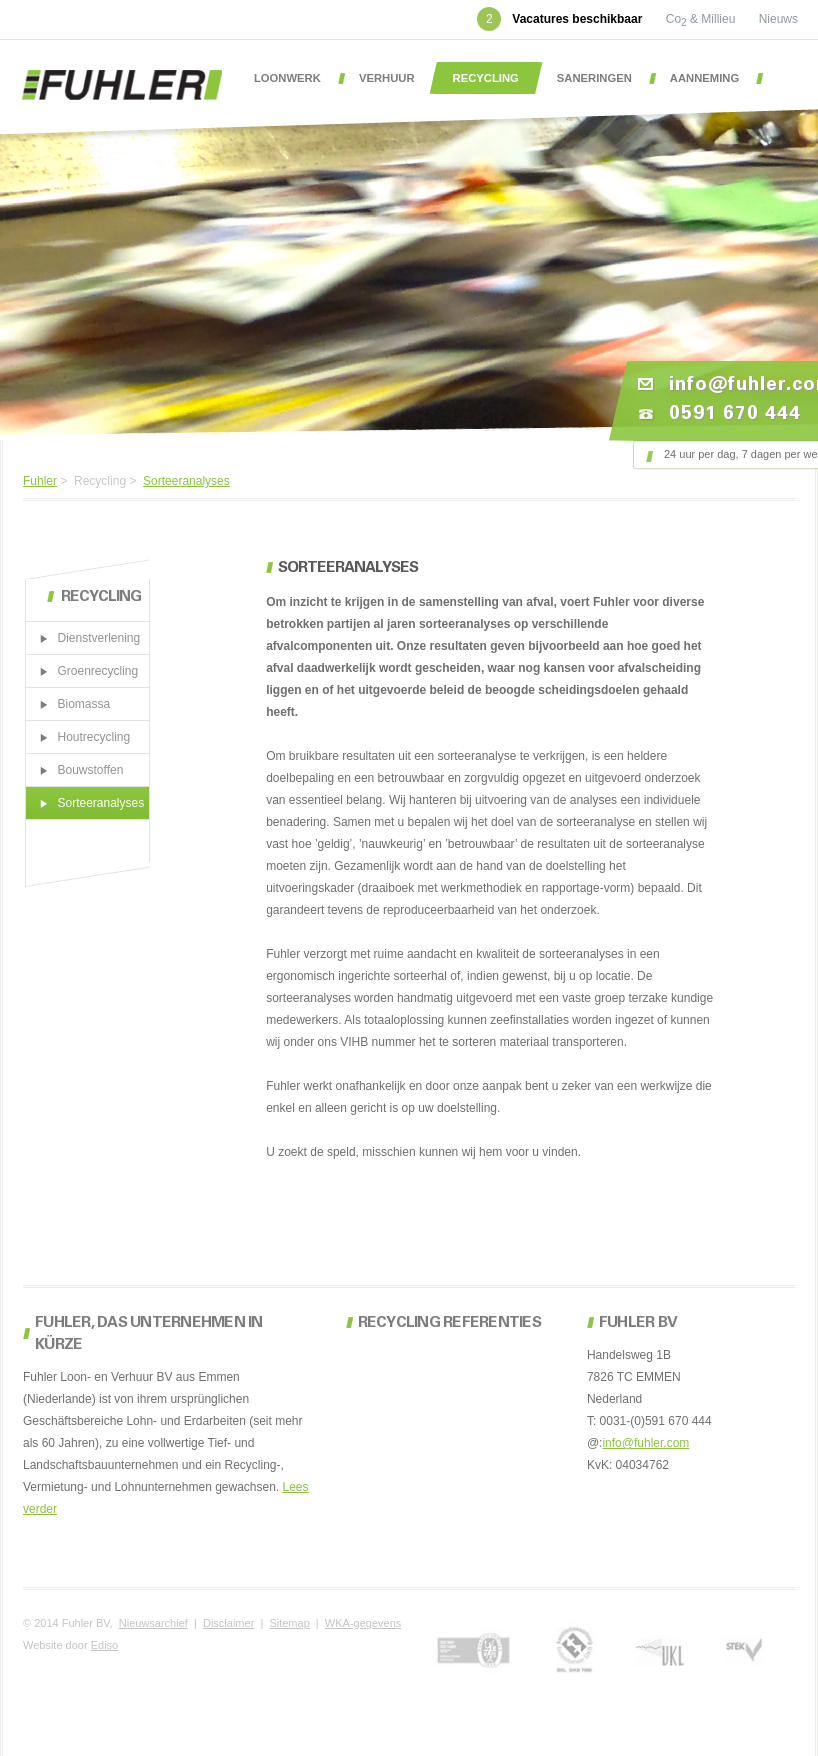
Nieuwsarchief (153, 1623)
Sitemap (289, 1623)
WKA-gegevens (363, 1623)
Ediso (105, 1645)
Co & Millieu (702, 19)
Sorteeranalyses (186, 481)
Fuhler (40, 481)
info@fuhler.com (645, 1443)
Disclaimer (228, 1623)
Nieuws (778, 19)
